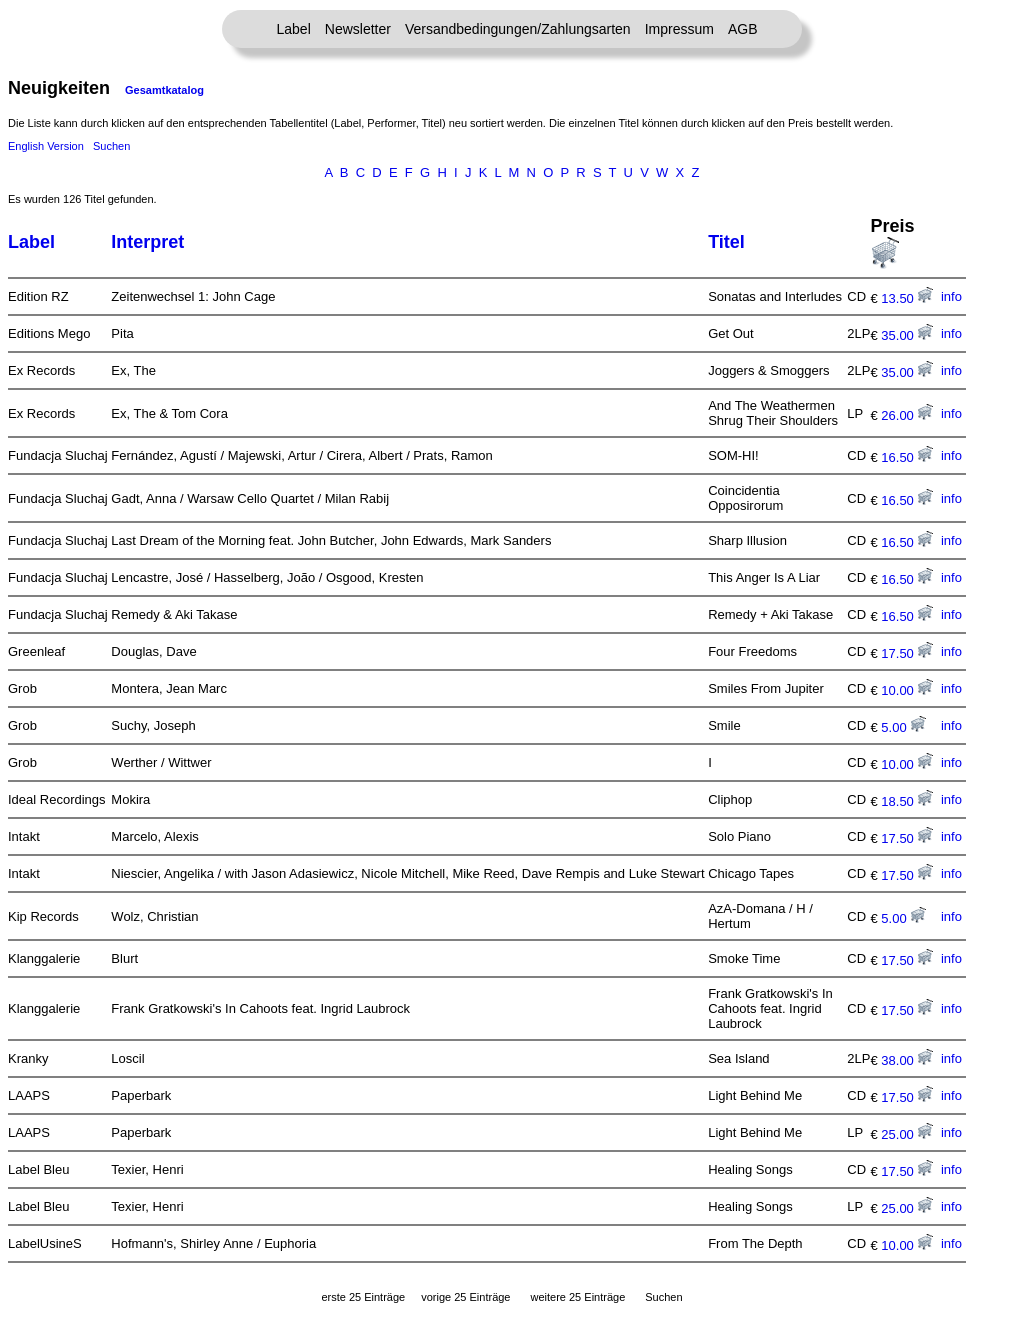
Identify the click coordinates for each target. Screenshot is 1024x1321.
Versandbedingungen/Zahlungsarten (518, 29)
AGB (743, 29)
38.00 (907, 1060)
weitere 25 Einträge (577, 1297)
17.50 (907, 653)
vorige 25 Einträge (465, 1297)
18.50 (907, 801)
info (951, 296)
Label (294, 29)
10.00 (907, 690)
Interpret (147, 242)
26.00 (907, 415)
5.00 (903, 727)
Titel (726, 242)
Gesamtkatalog (164, 90)
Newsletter (358, 29)
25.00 (907, 1134)
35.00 (907, 335)
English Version (46, 146)
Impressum (679, 29)
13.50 (907, 298)
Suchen (111, 146)
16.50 (907, 457)
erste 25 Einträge (363, 1297)
